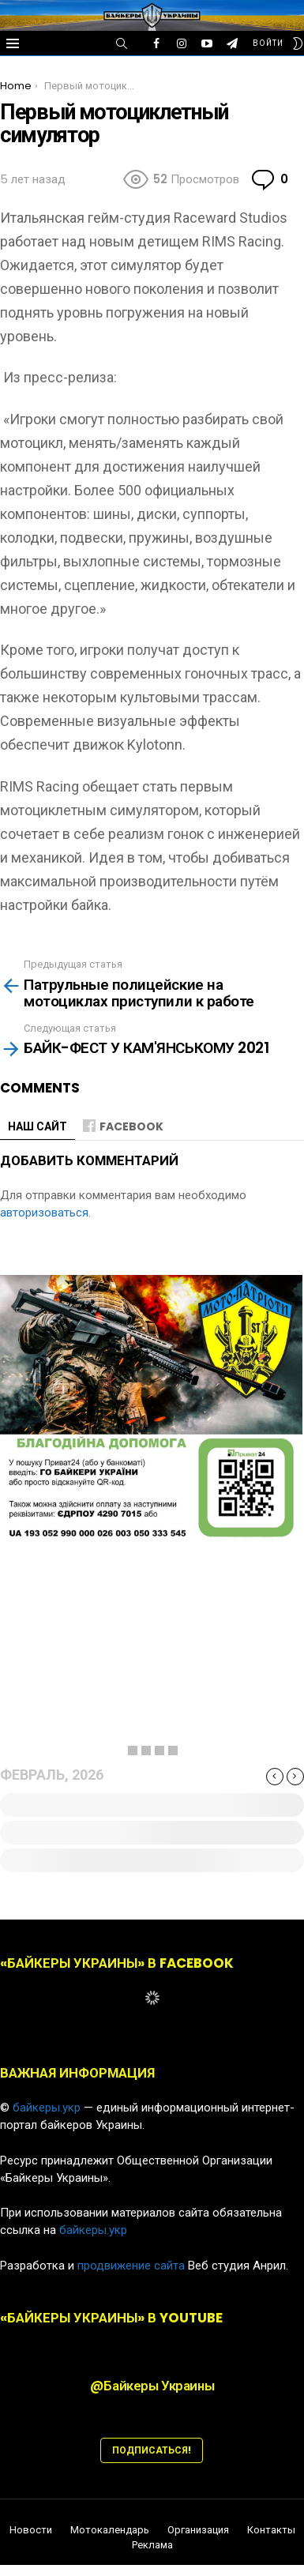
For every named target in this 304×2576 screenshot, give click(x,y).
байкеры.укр (47, 2107)
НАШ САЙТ (37, 1126)
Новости (30, 2530)
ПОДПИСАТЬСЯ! (151, 2450)
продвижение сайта (131, 2265)
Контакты (271, 2530)
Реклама (152, 2545)
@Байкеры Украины (152, 2385)
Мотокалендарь (109, 2530)
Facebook (131, 1126)
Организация (198, 2530)
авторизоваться (44, 1212)
